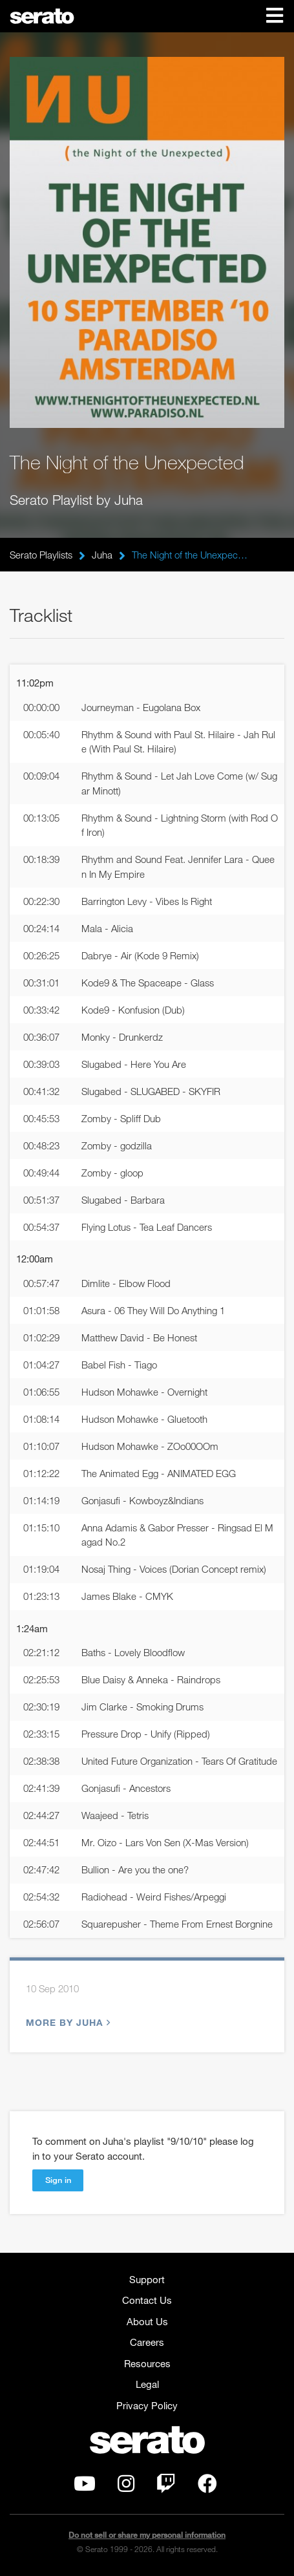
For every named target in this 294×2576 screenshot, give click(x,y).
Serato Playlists (41, 554)
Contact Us (147, 2300)
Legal (147, 2384)
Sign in (58, 2180)
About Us (147, 2321)
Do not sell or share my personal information (147, 2535)
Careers (147, 2342)
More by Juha (66, 2022)
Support (147, 2279)
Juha (102, 554)
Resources (147, 2363)
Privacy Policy (147, 2405)
